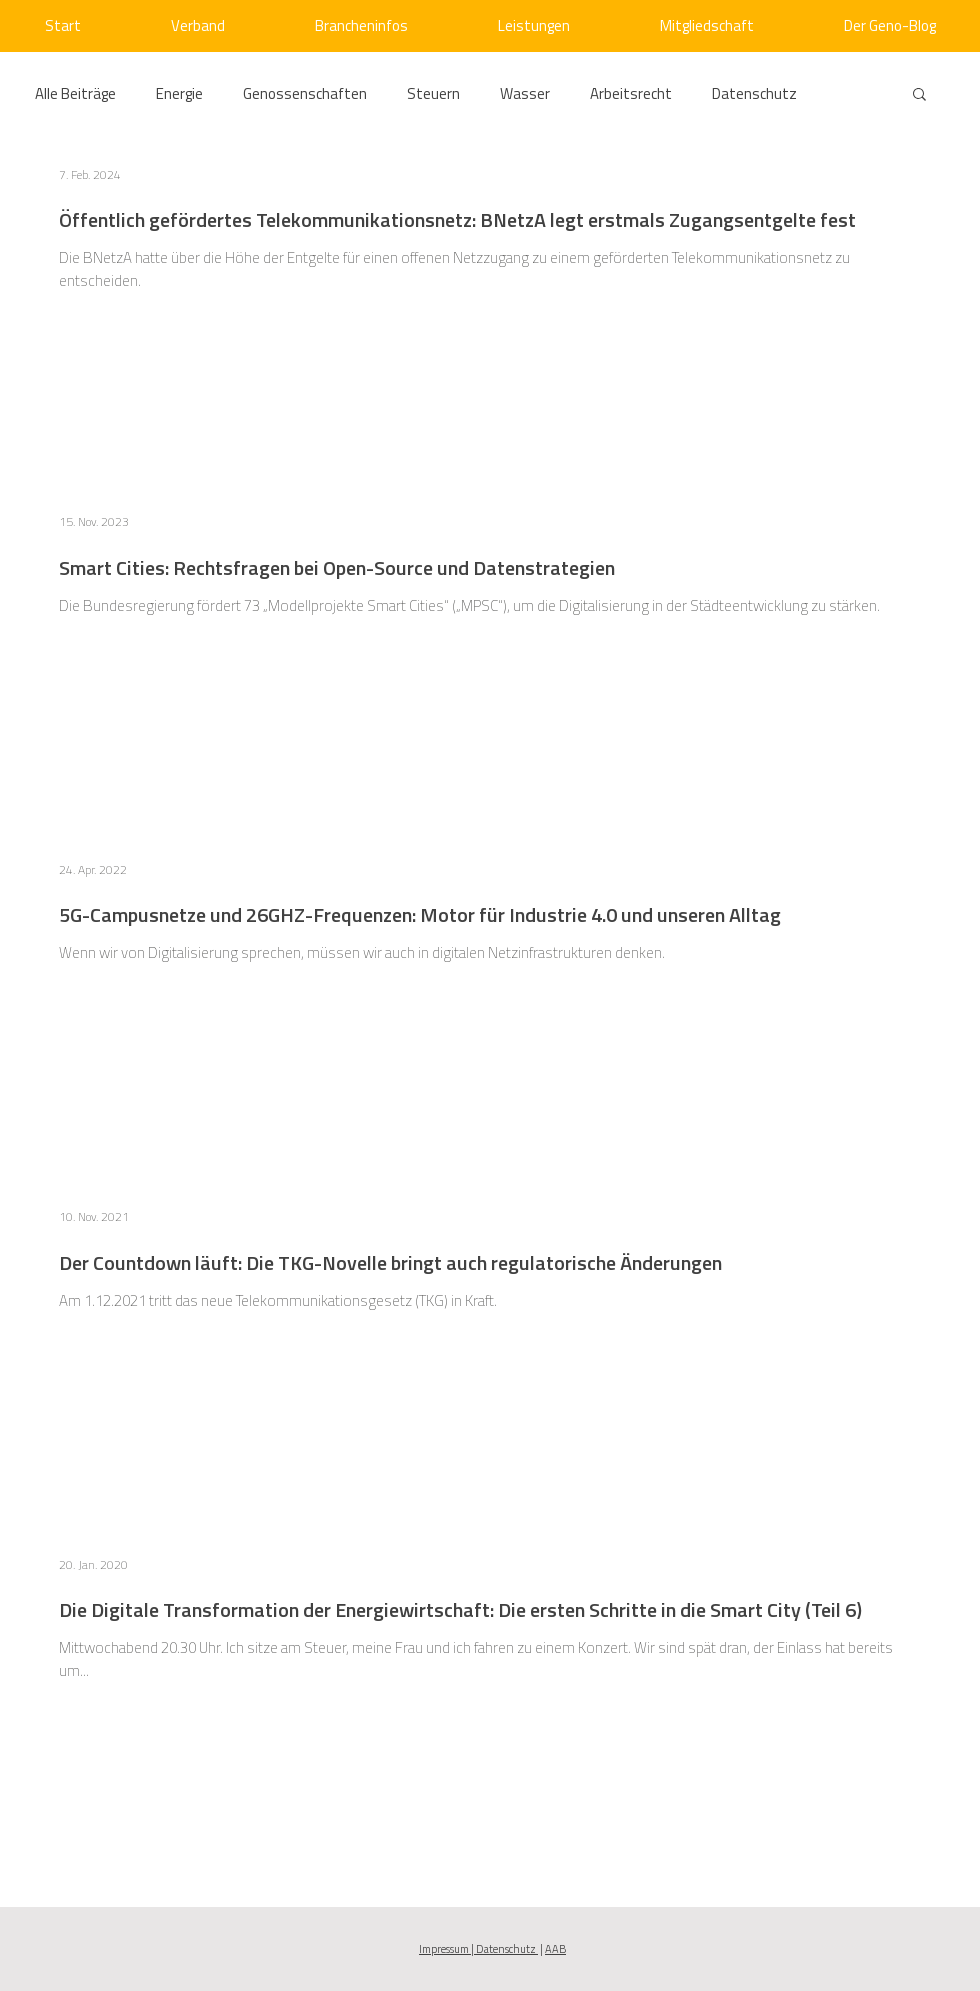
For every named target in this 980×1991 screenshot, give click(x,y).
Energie (179, 93)
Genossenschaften (305, 93)
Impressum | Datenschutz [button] (478, 1949)
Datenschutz (754, 93)
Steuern (433, 93)
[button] (919, 95)
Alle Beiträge (75, 93)
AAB (555, 1949)
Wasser (525, 93)
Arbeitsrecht (631, 93)
